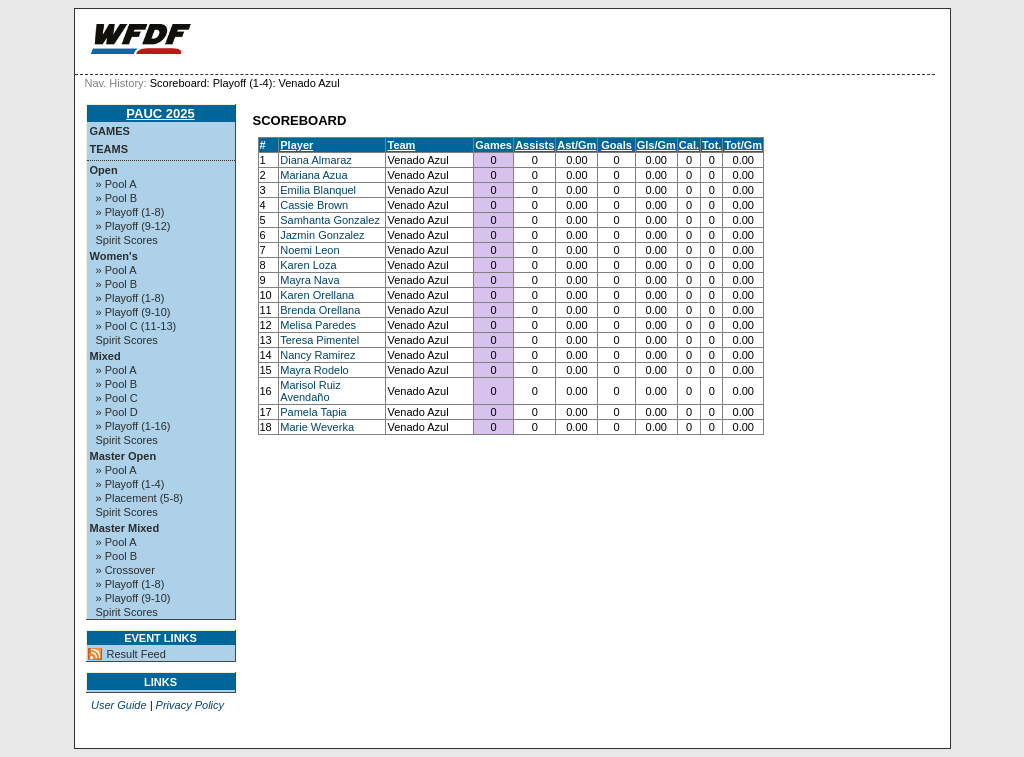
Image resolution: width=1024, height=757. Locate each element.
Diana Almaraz (316, 160)
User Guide (119, 705)
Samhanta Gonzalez (330, 220)
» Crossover (125, 570)
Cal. (689, 145)
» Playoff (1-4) (130, 484)
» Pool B (117, 198)
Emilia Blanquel (318, 190)
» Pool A (116, 184)
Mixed (105, 356)
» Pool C (117, 398)
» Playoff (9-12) (133, 226)
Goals (616, 145)
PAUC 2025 (160, 113)
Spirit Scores (127, 240)
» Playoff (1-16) (133, 426)
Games (110, 131)
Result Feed (136, 654)
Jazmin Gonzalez (322, 235)
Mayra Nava (309, 280)
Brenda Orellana (320, 310)
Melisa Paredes (318, 325)
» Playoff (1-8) (130, 212)
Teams (109, 149)
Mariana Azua (313, 175)
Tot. (711, 145)
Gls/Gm (656, 145)
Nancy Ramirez (317, 355)
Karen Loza (308, 265)
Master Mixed (125, 528)
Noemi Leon (309, 250)
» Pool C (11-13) (136, 326)
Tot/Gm (743, 145)
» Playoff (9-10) (133, 312)
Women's (114, 256)
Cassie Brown (314, 205)
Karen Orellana (317, 295)
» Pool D (117, 412)
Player (296, 145)
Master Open (123, 456)
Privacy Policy (190, 705)
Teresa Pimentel (319, 340)
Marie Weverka (317, 427)
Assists (534, 145)
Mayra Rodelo (314, 370)
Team (401, 145)
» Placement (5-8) (139, 498)
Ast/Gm (576, 145)
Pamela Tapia (313, 412)
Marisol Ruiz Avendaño (310, 391)
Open (104, 170)
